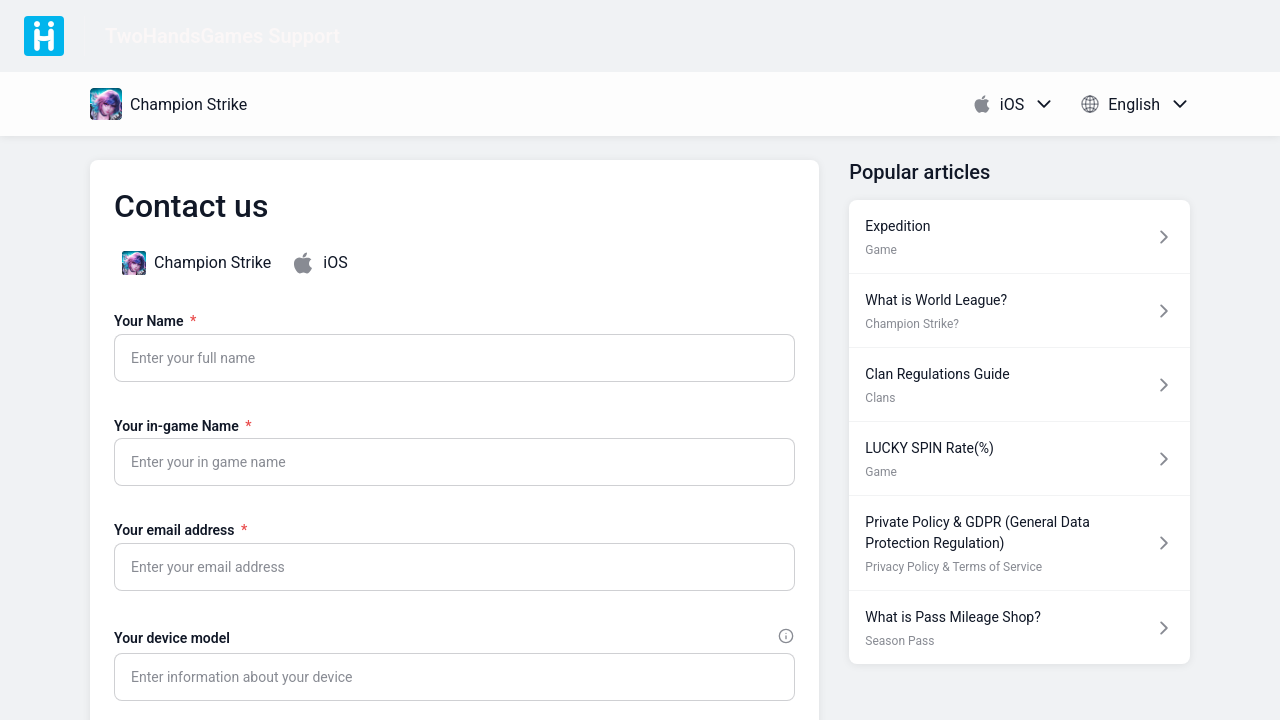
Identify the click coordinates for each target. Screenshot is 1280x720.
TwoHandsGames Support (222, 36)
